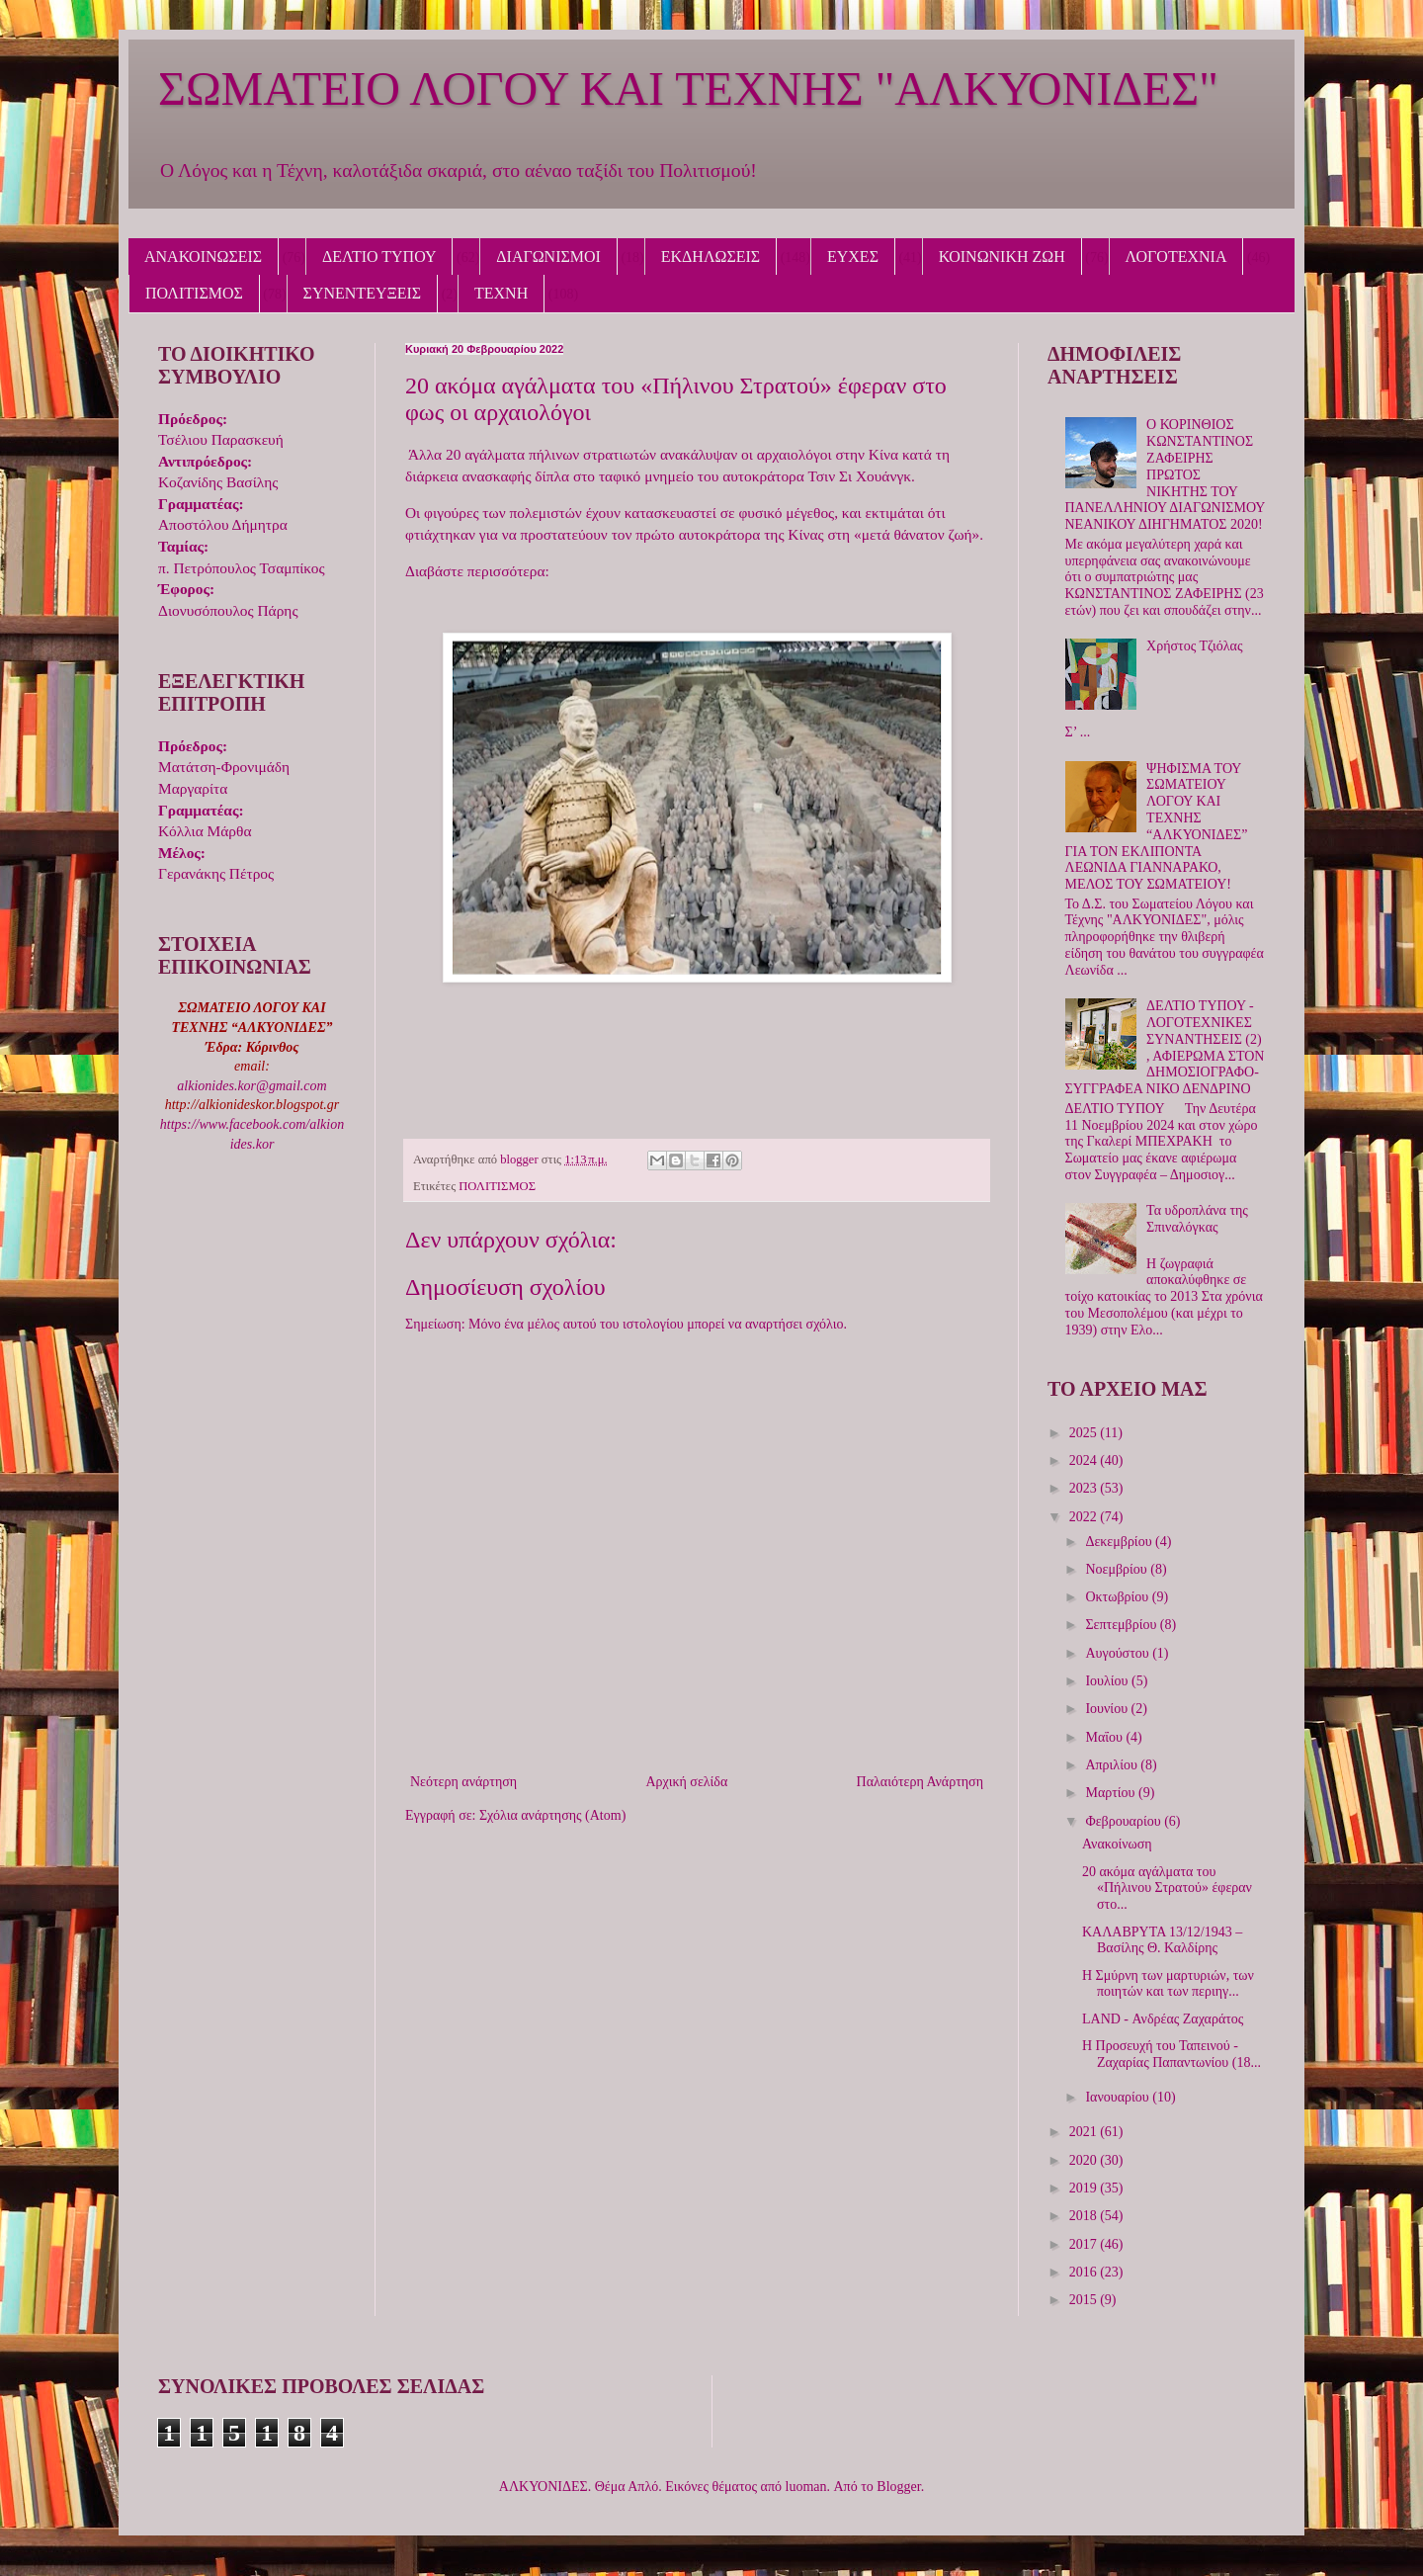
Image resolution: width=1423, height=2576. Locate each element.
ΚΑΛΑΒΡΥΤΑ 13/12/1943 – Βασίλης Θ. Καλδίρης (1162, 1940)
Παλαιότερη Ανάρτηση (920, 1781)
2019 (1085, 2188)
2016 (1085, 2272)
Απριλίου (1112, 1765)
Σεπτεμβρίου (1122, 1624)
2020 (1085, 2160)
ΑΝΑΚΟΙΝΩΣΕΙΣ (203, 256)
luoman (806, 2486)
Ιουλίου (1108, 1681)
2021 (1085, 2131)
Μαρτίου (1111, 1792)
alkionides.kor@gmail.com (251, 1085)
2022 (1085, 1516)
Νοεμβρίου (1117, 1569)
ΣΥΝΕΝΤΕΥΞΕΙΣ (362, 293)
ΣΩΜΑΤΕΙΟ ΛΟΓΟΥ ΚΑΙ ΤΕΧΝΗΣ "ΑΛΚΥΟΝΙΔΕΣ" (688, 88)
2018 (1085, 2215)
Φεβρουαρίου (1124, 1821)
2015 (1085, 2299)
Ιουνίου (1107, 1708)
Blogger (898, 2486)
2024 (1085, 1460)
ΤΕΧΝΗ (501, 293)
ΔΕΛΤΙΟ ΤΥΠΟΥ (379, 256)
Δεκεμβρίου (1120, 1541)
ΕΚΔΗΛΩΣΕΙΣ (710, 256)
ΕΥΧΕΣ (853, 256)
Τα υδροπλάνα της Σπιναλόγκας (1197, 1219)
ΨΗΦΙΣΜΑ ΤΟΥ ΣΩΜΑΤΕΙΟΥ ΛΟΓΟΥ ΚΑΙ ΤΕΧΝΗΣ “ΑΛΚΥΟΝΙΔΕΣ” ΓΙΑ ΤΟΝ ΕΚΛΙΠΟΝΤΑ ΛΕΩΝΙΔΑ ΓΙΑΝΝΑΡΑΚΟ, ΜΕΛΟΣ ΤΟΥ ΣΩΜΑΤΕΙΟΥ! (1156, 827)
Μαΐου (1105, 1737)
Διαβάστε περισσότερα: (477, 570)
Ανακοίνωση (1117, 1844)
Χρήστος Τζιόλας (1194, 646)
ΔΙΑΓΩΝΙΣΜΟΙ (548, 256)
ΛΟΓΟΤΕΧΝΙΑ (1176, 256)
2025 (1085, 1432)
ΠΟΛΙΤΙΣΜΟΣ (194, 293)
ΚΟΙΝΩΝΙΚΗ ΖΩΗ (1002, 256)
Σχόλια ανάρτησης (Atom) (552, 1815)
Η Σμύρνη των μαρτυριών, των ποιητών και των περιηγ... (1168, 1984)
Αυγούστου (1118, 1653)
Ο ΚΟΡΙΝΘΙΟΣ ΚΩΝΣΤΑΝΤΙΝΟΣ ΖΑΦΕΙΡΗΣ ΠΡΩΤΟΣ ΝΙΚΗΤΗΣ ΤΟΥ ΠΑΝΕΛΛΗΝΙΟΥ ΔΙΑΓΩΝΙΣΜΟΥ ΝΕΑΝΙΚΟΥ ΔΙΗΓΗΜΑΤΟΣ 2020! (1165, 474)
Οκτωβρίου (1118, 1596)
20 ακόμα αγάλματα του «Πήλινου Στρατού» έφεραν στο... (1167, 1888)
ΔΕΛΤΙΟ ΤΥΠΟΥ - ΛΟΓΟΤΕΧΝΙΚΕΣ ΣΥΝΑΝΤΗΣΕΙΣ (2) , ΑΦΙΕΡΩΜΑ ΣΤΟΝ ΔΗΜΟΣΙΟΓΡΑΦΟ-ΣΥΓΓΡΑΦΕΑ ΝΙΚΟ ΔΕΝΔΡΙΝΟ (1165, 1047)
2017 (1085, 2244)
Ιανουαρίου (1118, 2097)
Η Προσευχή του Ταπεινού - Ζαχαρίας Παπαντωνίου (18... (1171, 2054)
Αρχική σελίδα (686, 1781)
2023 (1085, 1488)
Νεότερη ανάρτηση (463, 1781)
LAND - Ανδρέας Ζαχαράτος (1162, 2019)
